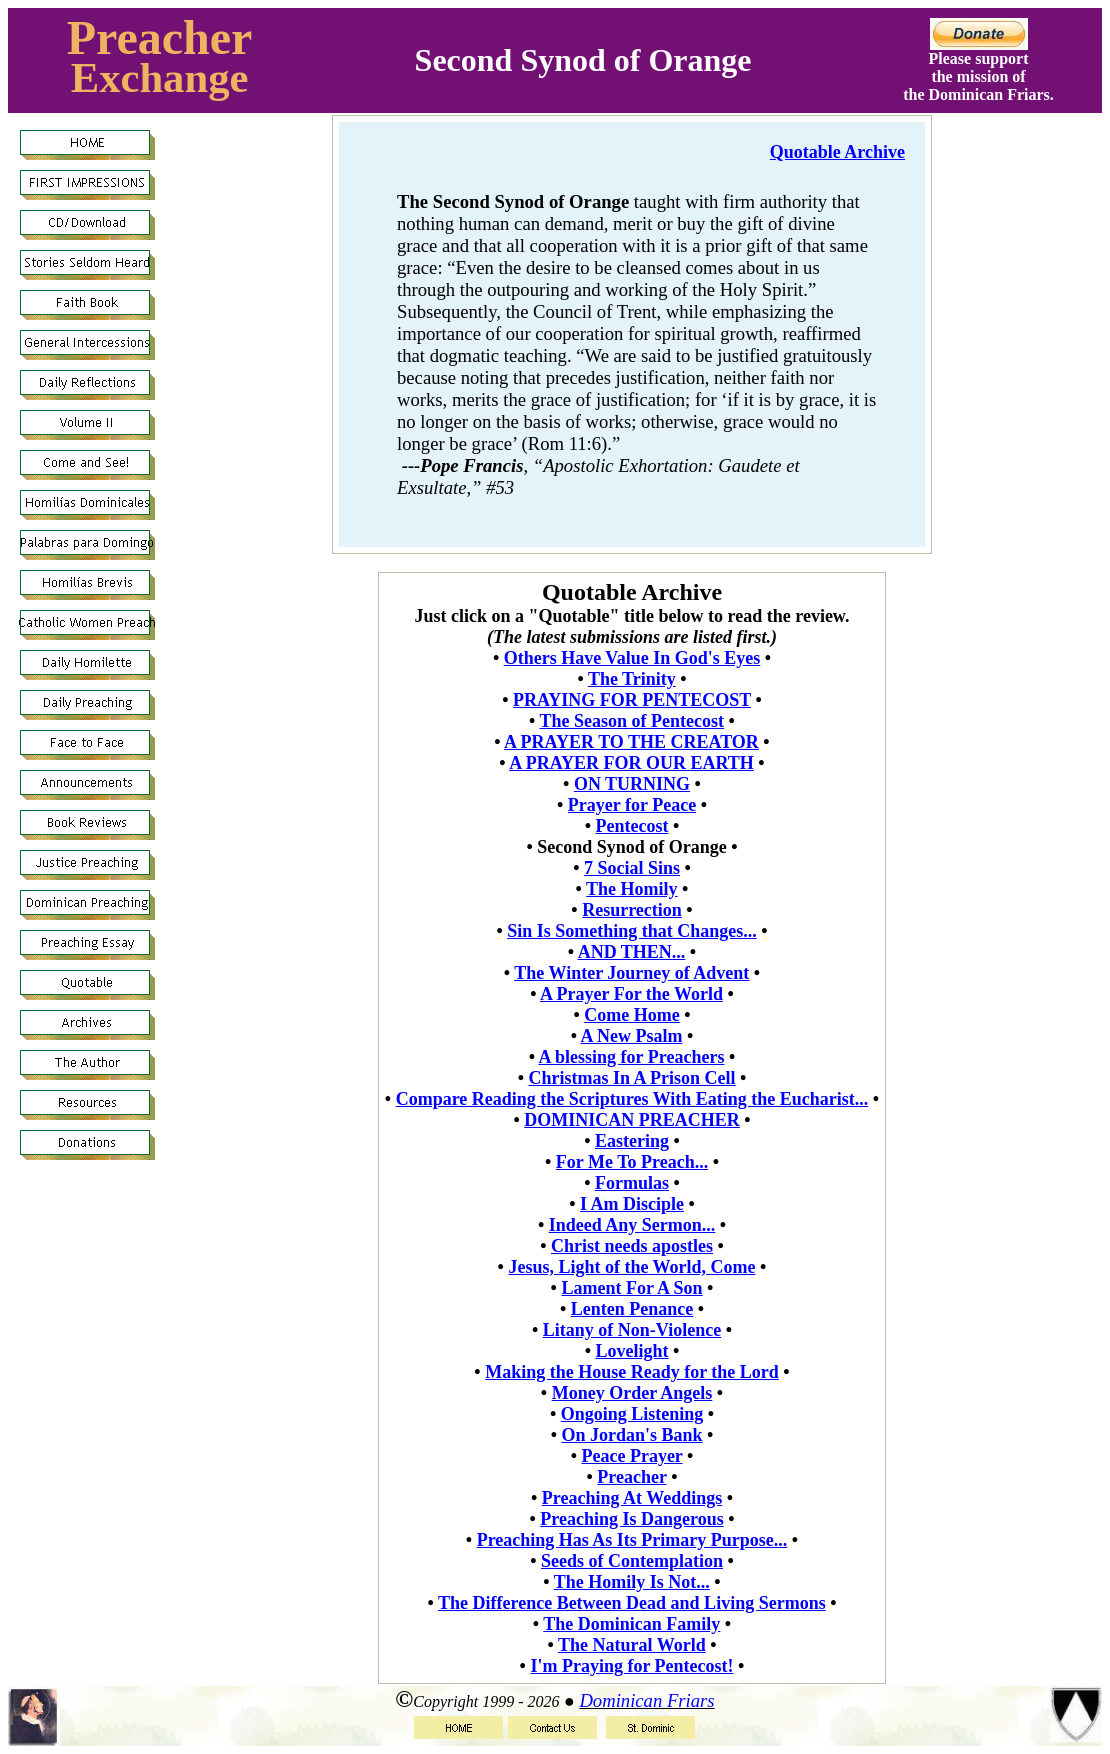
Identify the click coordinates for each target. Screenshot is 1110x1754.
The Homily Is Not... (632, 1582)
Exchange (160, 77)
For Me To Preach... (632, 1162)
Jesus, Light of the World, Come (631, 1267)
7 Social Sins (632, 868)
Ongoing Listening (632, 1414)
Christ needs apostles (632, 1246)
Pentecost (632, 826)
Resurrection (632, 910)
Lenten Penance (632, 1309)
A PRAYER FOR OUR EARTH (631, 763)
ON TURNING (632, 784)
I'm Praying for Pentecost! (631, 1666)
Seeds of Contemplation (632, 1561)
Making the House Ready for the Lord (632, 1372)
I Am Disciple (632, 1204)
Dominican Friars (646, 1700)
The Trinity (632, 679)
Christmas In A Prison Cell (631, 1078)
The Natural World (632, 1645)
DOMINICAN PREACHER (632, 1120)
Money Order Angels (632, 1393)
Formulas (632, 1183)
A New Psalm (631, 1036)
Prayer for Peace (632, 805)
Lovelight (631, 1351)
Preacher (160, 37)
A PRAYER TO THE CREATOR (631, 742)
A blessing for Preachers (632, 1057)
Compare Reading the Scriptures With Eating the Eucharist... (632, 1099)
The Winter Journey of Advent (631, 973)
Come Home (631, 1015)
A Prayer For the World (631, 994)
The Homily (632, 889)
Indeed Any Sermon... (632, 1225)
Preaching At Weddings (632, 1498)
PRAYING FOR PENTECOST (632, 700)
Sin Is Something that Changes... (632, 931)
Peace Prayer (631, 1456)
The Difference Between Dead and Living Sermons (632, 1603)
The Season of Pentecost (632, 721)
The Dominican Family (631, 1624)
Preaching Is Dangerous (631, 1519)
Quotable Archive (837, 152)
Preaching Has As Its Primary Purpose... (632, 1540)
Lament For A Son (631, 1288)
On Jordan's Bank (631, 1435)
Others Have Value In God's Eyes (632, 658)
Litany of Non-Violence (632, 1330)
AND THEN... (632, 952)
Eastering (632, 1141)
